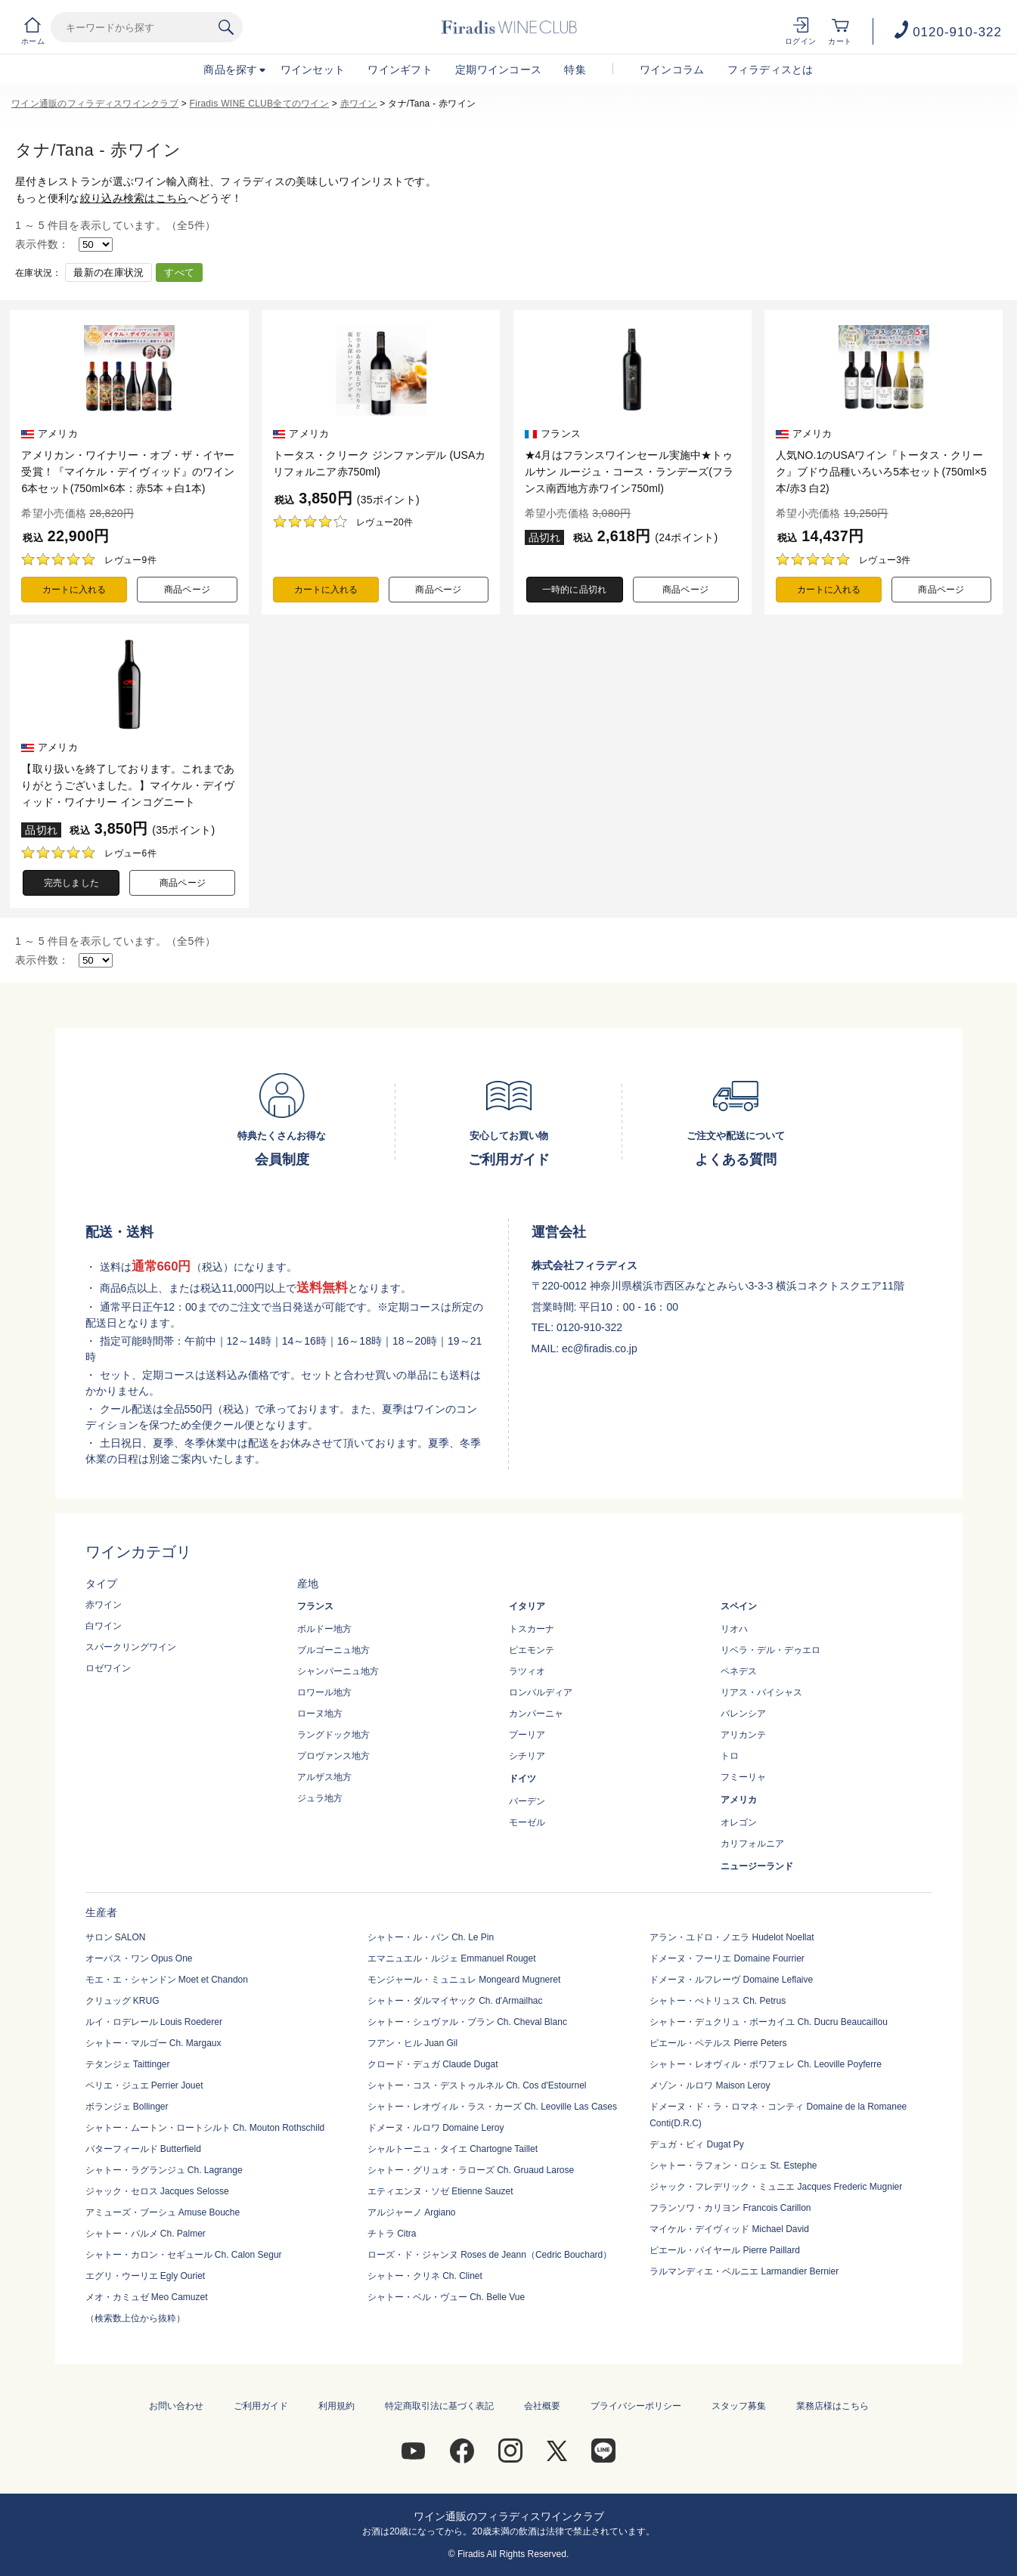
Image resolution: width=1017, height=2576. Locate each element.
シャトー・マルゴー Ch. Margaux (153, 2043)
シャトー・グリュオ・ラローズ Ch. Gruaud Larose (470, 2170)
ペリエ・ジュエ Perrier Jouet (144, 2085)
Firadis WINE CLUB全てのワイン (259, 103)
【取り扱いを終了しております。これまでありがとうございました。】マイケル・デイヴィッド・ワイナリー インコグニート (127, 785)
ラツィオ (527, 1671)
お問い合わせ (176, 2406)
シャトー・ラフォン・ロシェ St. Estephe (733, 2165)
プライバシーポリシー (636, 2406)
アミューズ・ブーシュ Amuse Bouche (162, 2212)
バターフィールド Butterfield (143, 2149)
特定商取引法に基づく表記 (439, 2406)
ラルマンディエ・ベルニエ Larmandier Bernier (744, 2271)
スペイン (739, 1606)
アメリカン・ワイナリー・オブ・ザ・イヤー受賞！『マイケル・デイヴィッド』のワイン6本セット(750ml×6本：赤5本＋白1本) (127, 471)
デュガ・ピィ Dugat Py (697, 2144)
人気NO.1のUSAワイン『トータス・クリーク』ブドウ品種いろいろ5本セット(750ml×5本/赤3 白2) (881, 471)
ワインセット (313, 69)
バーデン (527, 1801)
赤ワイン (358, 103)
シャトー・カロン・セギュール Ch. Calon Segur (183, 2254)
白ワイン (103, 1626)
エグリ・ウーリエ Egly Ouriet (145, 2276)
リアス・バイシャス (761, 1692)
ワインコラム (672, 69)
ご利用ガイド (261, 2406)
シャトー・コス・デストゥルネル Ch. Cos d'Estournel (477, 2085)
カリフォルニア (752, 1843)
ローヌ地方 (320, 1713)
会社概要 (542, 2406)
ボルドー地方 (324, 1629)
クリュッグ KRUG (122, 2000)
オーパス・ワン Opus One (139, 1958)
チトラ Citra (392, 2233)
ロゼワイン (108, 1668)
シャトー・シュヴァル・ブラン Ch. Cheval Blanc (467, 2022)
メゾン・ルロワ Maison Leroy (710, 2085)
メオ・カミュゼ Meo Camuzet (146, 2297)
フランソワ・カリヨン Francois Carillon (730, 2208)
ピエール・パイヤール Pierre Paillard (725, 2250)
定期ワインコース (498, 69)
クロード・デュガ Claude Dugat (432, 2064)
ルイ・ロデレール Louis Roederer (153, 2022)
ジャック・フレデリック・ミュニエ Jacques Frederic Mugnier (776, 2186)
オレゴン (739, 1822)
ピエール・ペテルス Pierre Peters (718, 2043)
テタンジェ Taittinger (127, 2064)
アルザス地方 (324, 1777)
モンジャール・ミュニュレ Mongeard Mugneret (463, 1979)
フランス (315, 1606)
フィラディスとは (770, 69)
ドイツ (522, 1778)
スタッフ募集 (739, 2406)
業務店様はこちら (832, 2406)
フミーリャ (743, 1777)
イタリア (527, 1606)
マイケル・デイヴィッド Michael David (729, 2229)
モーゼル (527, 1822)
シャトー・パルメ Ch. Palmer (145, 2233)
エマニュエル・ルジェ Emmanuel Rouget (451, 1958)
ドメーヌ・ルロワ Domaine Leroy (435, 2127)
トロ (730, 1756)
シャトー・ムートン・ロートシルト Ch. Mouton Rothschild (205, 2127)
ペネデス (739, 1671)
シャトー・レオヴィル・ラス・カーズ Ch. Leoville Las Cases (492, 2106)
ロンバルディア (540, 1692)
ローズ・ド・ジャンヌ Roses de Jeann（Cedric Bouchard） (489, 2254)
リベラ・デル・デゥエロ (770, 1650)
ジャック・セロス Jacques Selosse (157, 2191)
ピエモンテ (531, 1650)
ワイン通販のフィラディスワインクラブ (94, 103)
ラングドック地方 (333, 1734)
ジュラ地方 (320, 1798)
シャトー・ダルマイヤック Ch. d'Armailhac (455, 2000)
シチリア (527, 1756)
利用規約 (336, 2406)
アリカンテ (743, 1734)
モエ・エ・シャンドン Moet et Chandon (166, 1979)
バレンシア (743, 1713)
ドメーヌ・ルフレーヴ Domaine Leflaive (731, 1979)
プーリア (527, 1734)
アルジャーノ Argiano (411, 2212)
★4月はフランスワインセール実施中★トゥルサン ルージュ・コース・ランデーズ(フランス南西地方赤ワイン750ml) (629, 471)
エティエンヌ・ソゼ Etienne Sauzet (440, 2191)
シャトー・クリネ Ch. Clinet (424, 2276)
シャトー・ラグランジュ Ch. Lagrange (164, 2170)
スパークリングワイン (130, 1647)
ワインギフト (400, 69)
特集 (575, 69)
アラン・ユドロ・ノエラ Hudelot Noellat (732, 1937)
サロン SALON (115, 1937)
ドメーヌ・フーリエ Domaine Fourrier (727, 1958)
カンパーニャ (536, 1713)
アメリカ (739, 1799)
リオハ (734, 1629)
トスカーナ (531, 1629)
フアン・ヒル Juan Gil (412, 2043)
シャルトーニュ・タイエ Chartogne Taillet (452, 2149)
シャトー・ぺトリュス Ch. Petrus (718, 2000)
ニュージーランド (757, 1866)
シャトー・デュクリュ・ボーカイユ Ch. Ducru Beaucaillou (769, 2022)
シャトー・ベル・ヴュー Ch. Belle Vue (446, 2297)
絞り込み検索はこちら (134, 198)
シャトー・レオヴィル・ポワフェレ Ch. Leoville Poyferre (766, 2064)
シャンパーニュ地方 (338, 1671)
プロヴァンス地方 (333, 1756)
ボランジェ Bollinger (127, 2106)
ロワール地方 (324, 1692)
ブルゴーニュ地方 (333, 1650)
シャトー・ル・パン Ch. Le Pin (430, 1937)
